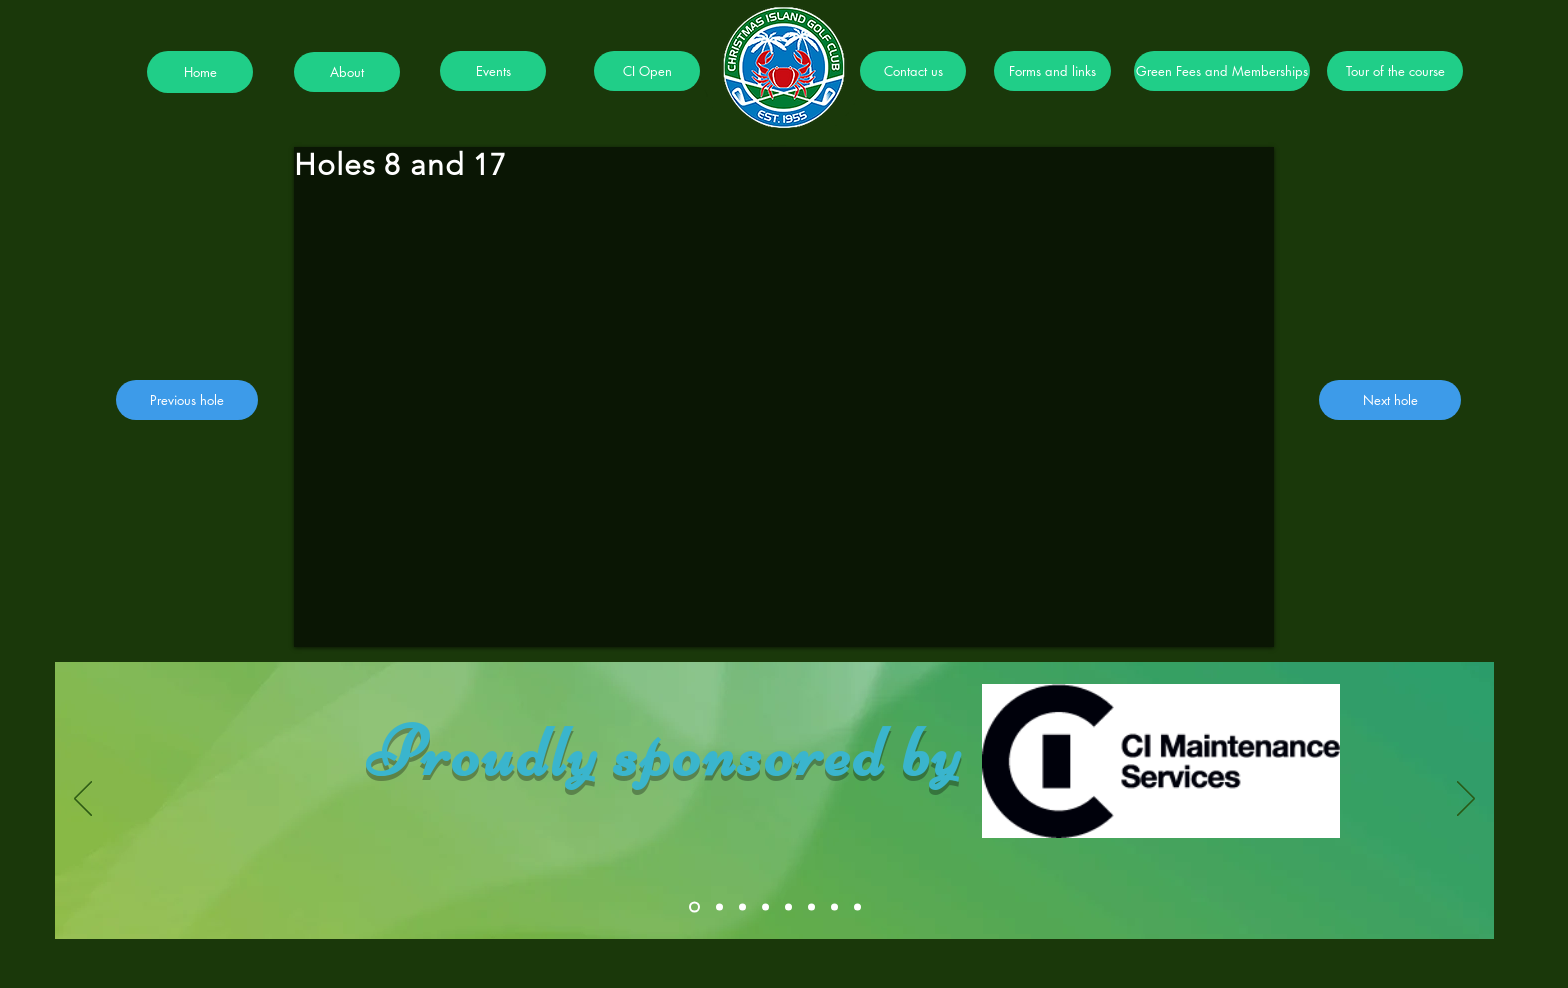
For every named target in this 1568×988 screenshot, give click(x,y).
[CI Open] (647, 71)
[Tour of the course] (1395, 71)
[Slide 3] (742, 907)
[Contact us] (913, 71)
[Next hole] (1390, 400)
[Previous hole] (187, 400)
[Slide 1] (694, 907)
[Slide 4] (765, 907)
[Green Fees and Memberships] (1222, 71)
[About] (347, 72)
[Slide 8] (857, 907)
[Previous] (83, 800)
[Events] (493, 71)
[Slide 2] (719, 907)
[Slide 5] (788, 907)
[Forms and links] (1052, 71)
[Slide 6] (811, 907)
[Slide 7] (834, 907)
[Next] (1466, 800)
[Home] (200, 72)
